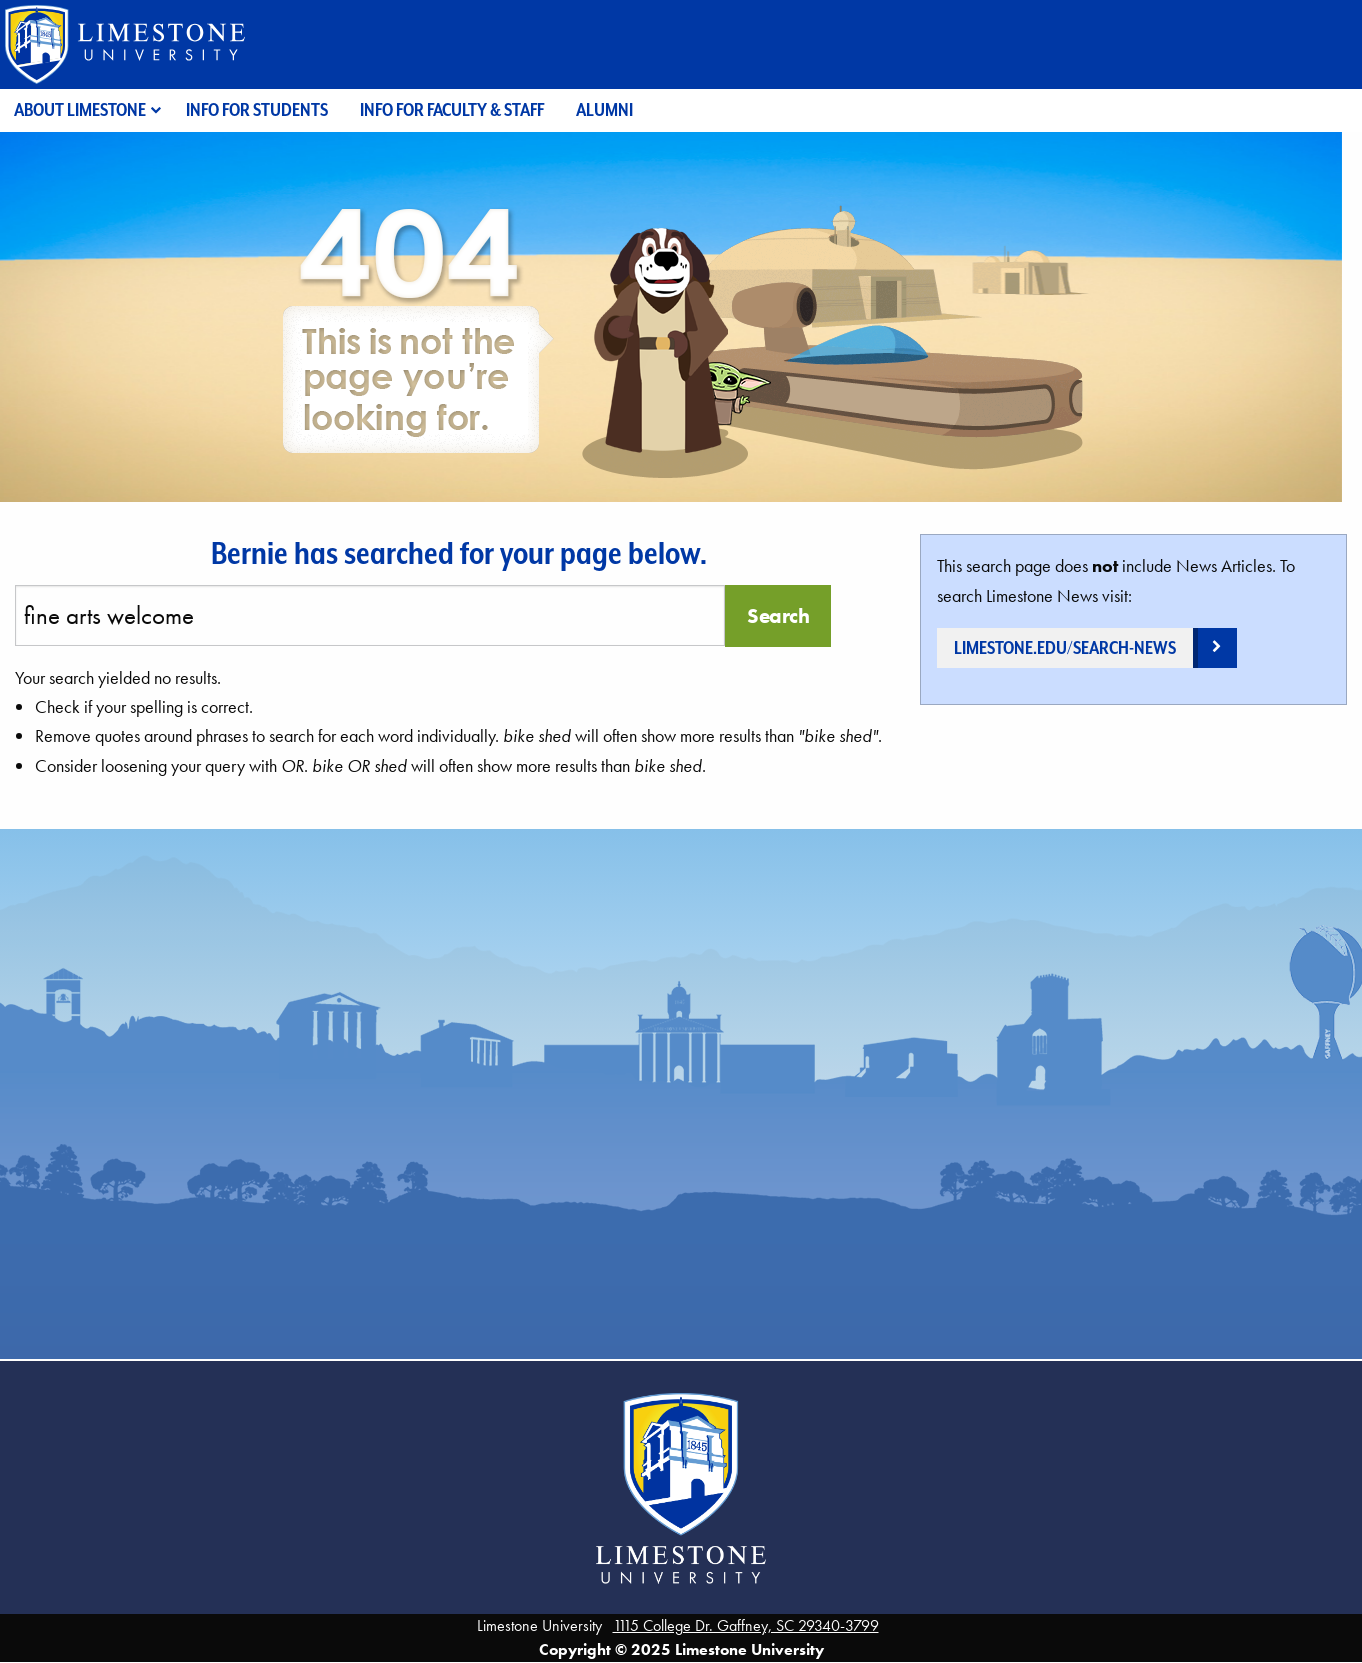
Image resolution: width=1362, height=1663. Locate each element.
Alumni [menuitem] (604, 109)
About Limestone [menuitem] (80, 109)
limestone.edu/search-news (1065, 647)
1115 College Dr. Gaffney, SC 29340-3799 (746, 1625)
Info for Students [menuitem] (257, 109)
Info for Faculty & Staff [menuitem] (452, 109)
